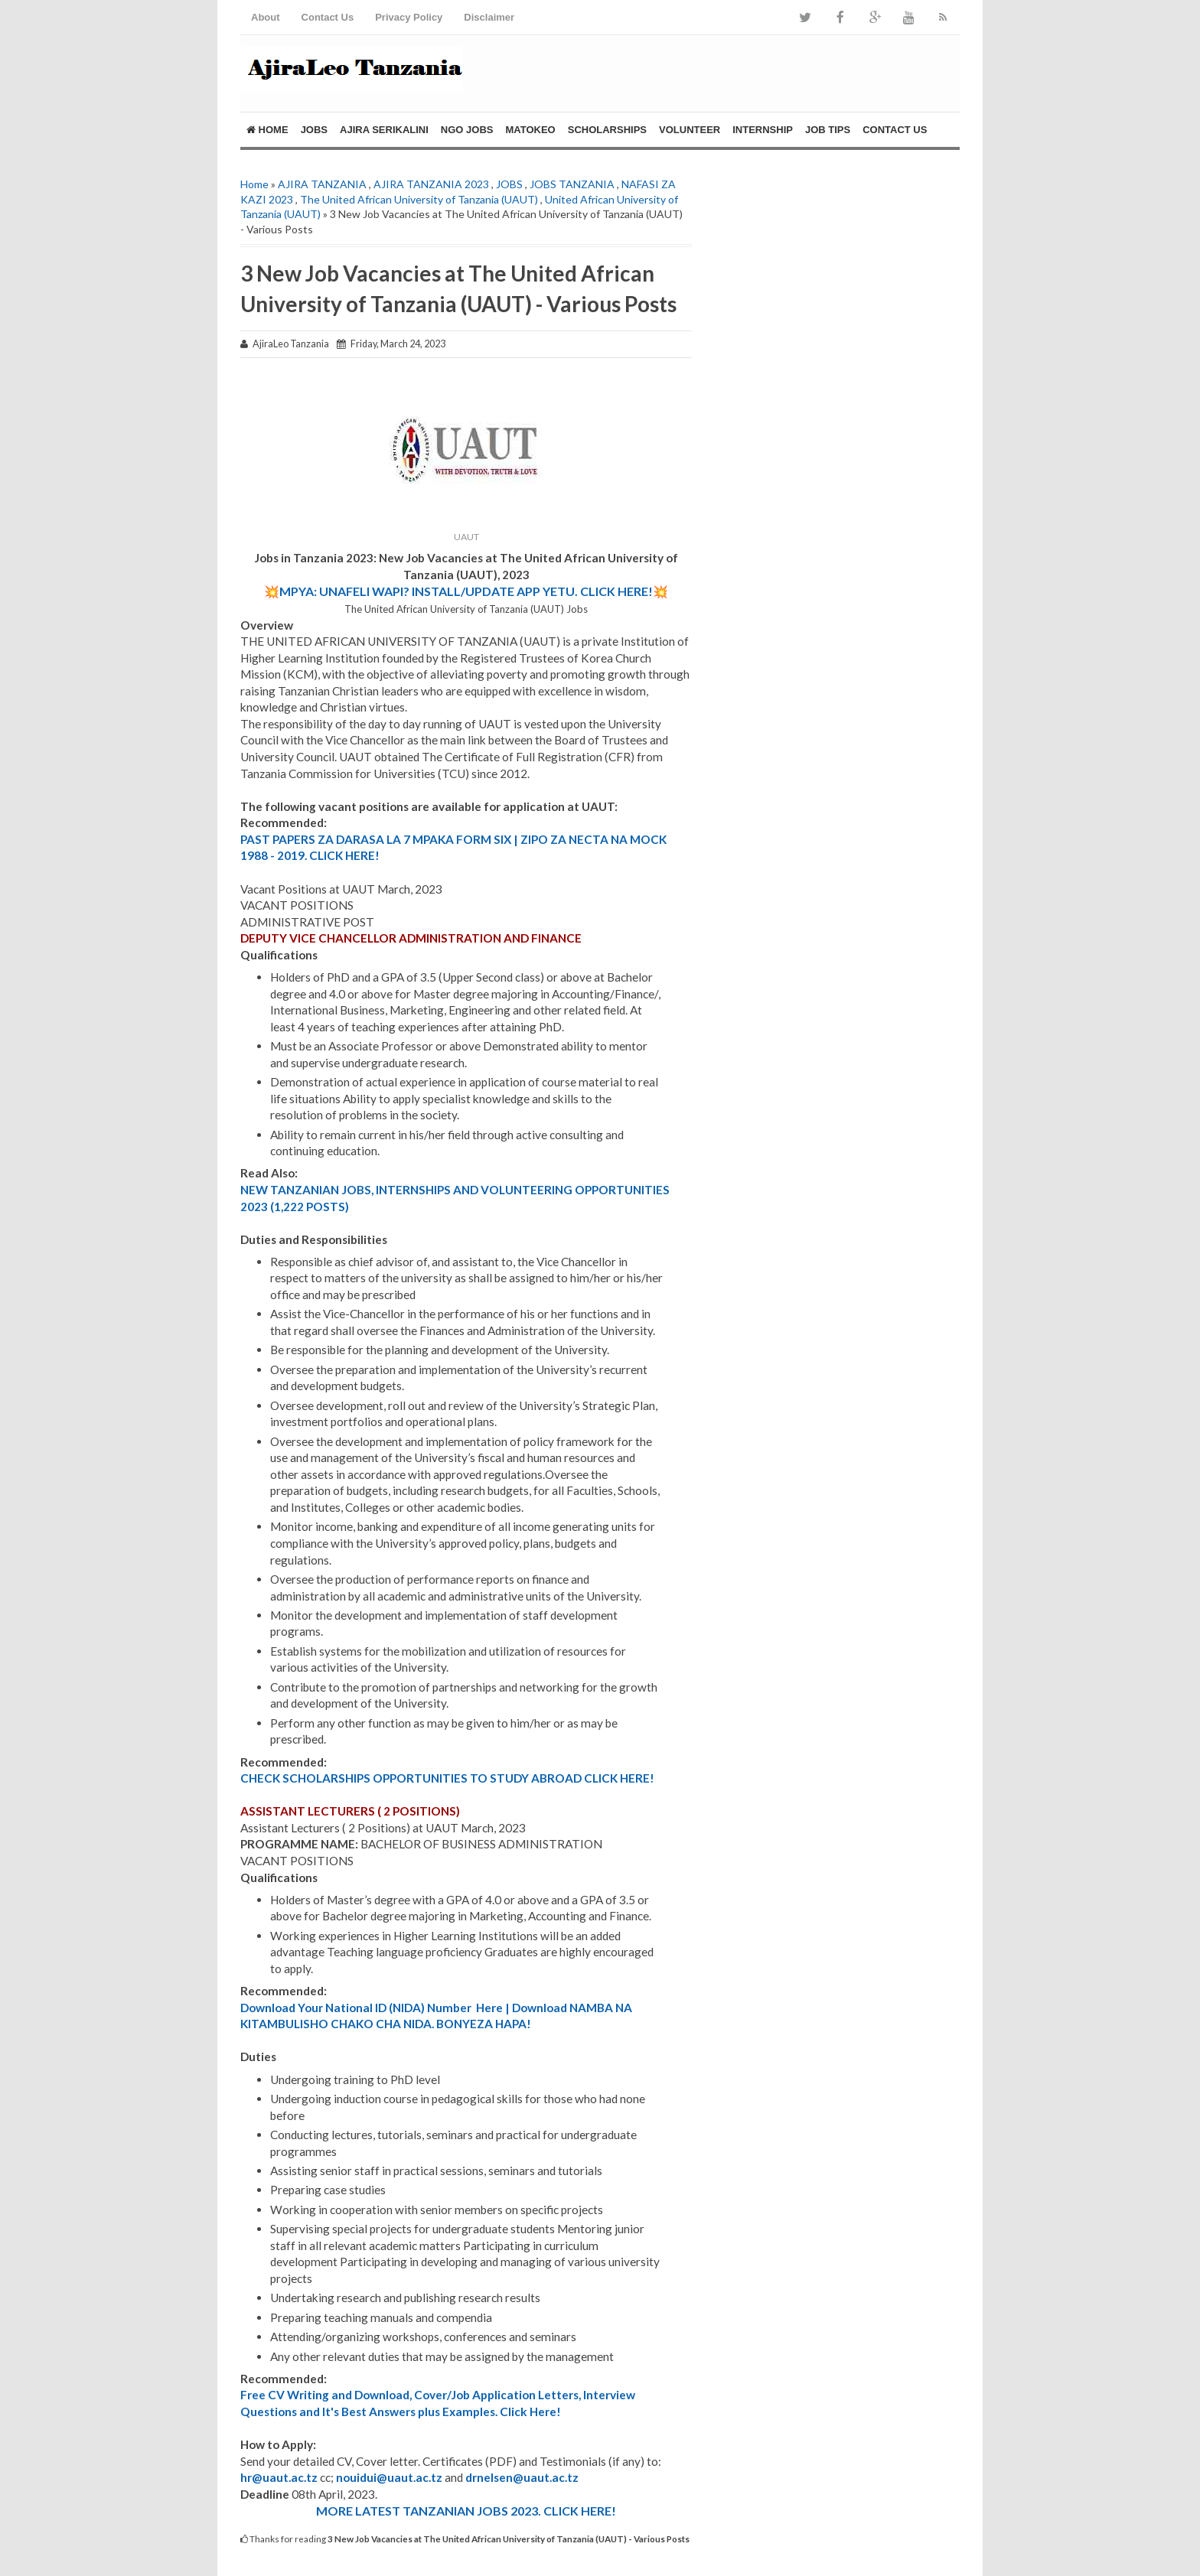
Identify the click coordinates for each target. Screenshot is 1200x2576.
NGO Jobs (467, 129)
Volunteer (689, 129)
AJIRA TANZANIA (322, 184)
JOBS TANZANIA (572, 184)
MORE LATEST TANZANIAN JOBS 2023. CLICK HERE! (466, 2510)
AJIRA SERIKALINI (384, 129)
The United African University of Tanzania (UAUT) (419, 199)
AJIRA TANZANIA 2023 (431, 184)
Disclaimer (489, 17)
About (265, 17)
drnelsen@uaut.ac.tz (522, 2477)
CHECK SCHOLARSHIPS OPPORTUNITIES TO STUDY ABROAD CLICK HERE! (447, 1778)
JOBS (314, 129)
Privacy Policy (408, 17)
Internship (762, 129)
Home (267, 129)
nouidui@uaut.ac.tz (389, 2477)
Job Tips (827, 129)
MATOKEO (530, 129)
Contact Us (328, 17)
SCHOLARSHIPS (607, 129)
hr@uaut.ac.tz (279, 2477)
